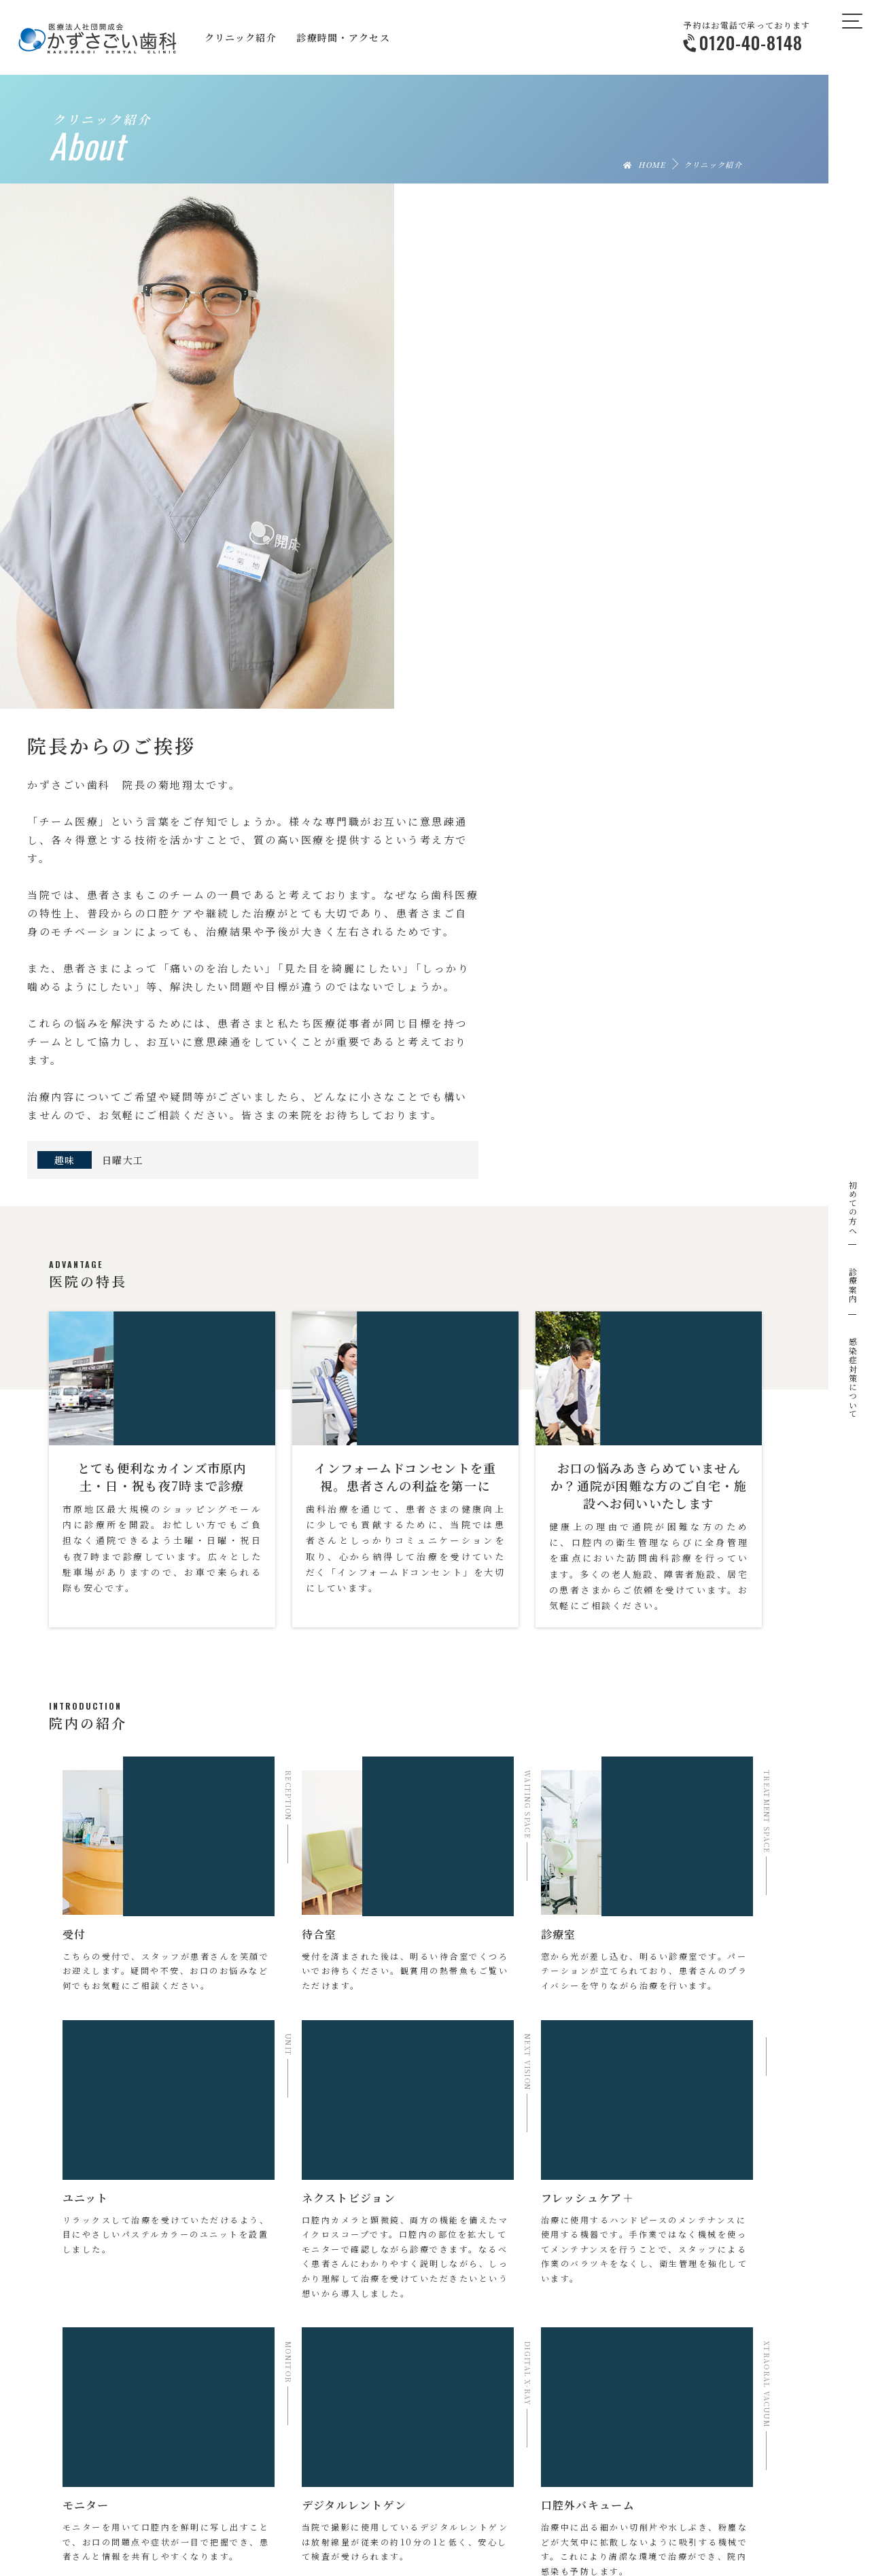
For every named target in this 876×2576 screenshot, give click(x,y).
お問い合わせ (658, 2511)
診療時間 (440, 2511)
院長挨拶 (258, 2511)
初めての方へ (852, 1207)
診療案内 (852, 1285)
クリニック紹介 (191, 2511)
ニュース (573, 2511)
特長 (306, 2511)
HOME (644, 164)
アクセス (500, 2511)
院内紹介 (355, 2511)
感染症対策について (852, 1378)
